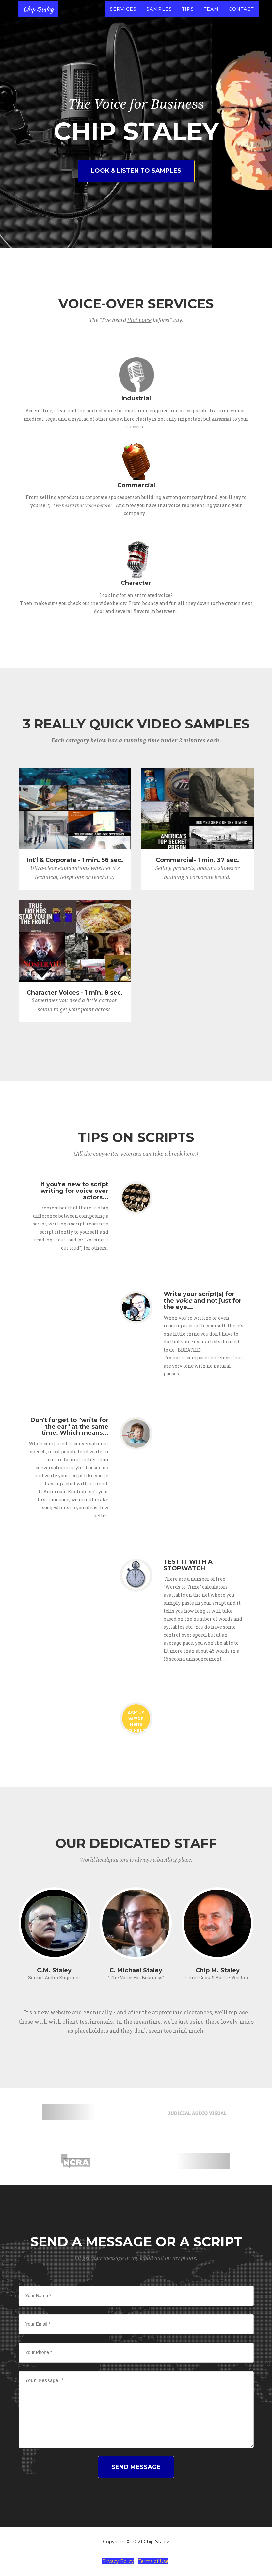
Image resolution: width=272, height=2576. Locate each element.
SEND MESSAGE (136, 2467)
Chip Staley (40, 16)
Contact (241, 16)
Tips (188, 16)
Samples (159, 16)
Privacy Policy (118, 2561)
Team (211, 16)
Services (123, 16)
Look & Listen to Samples (136, 170)
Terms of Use (153, 2561)
